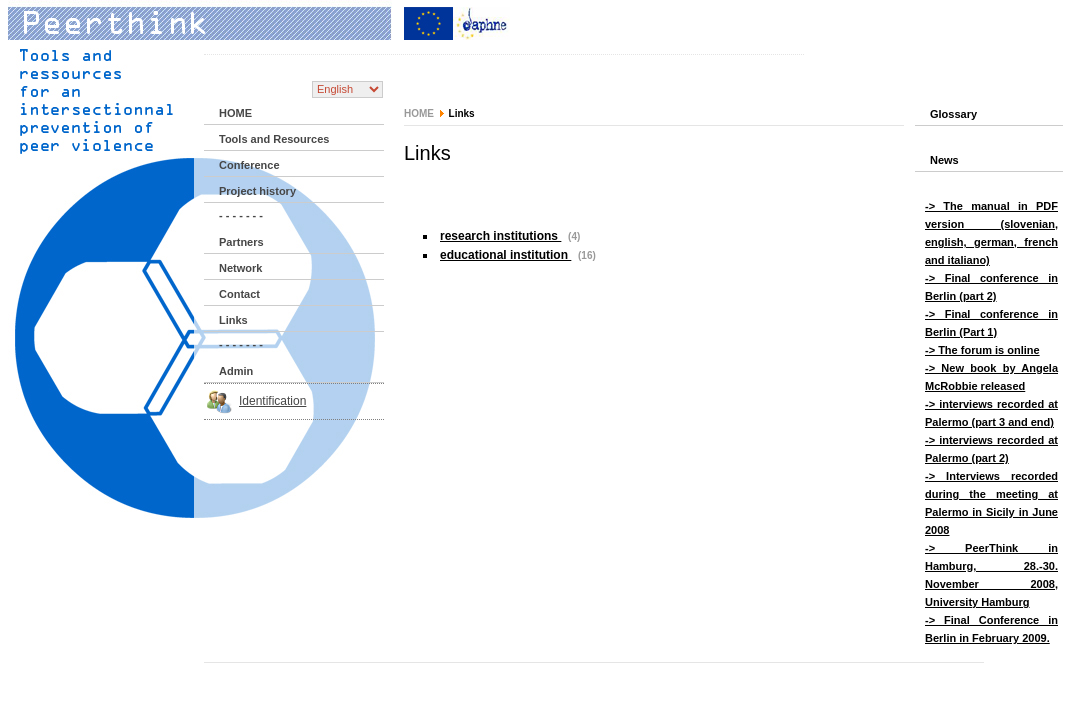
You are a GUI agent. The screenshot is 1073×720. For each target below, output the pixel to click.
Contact (239, 294)
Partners (241, 242)
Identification (272, 401)
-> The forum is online (982, 350)
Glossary (953, 114)
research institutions (500, 236)
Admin (236, 371)
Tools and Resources (274, 139)
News (944, 160)
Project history (257, 191)
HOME (235, 113)
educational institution (505, 255)
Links (233, 320)
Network (240, 268)
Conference (249, 165)
